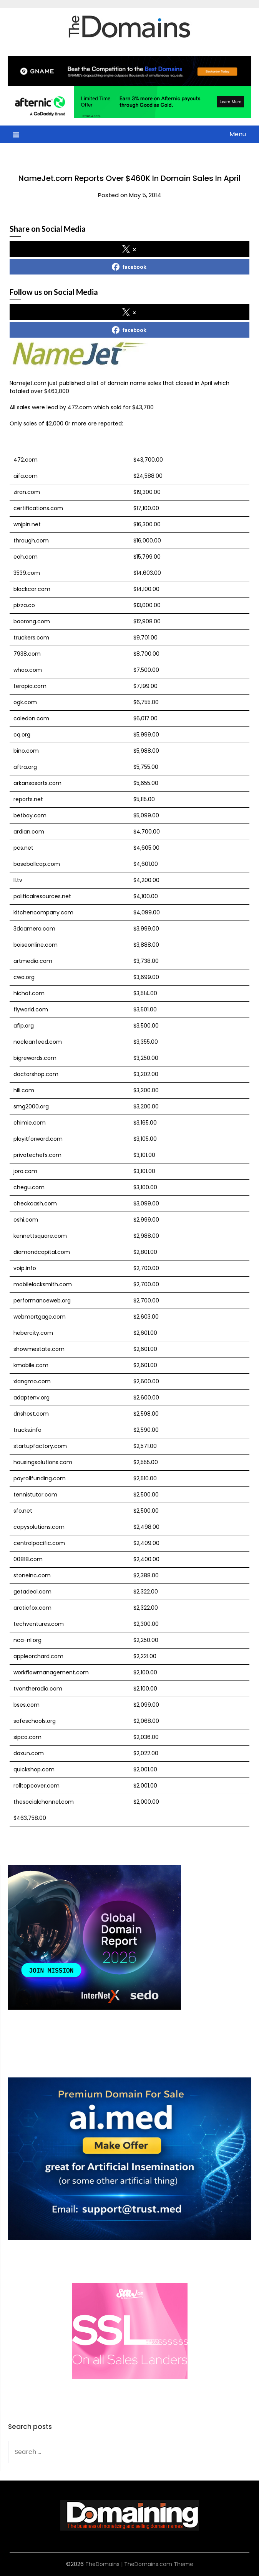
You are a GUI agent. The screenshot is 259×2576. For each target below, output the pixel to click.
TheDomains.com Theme (158, 2564)
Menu (237, 134)
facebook (129, 267)
